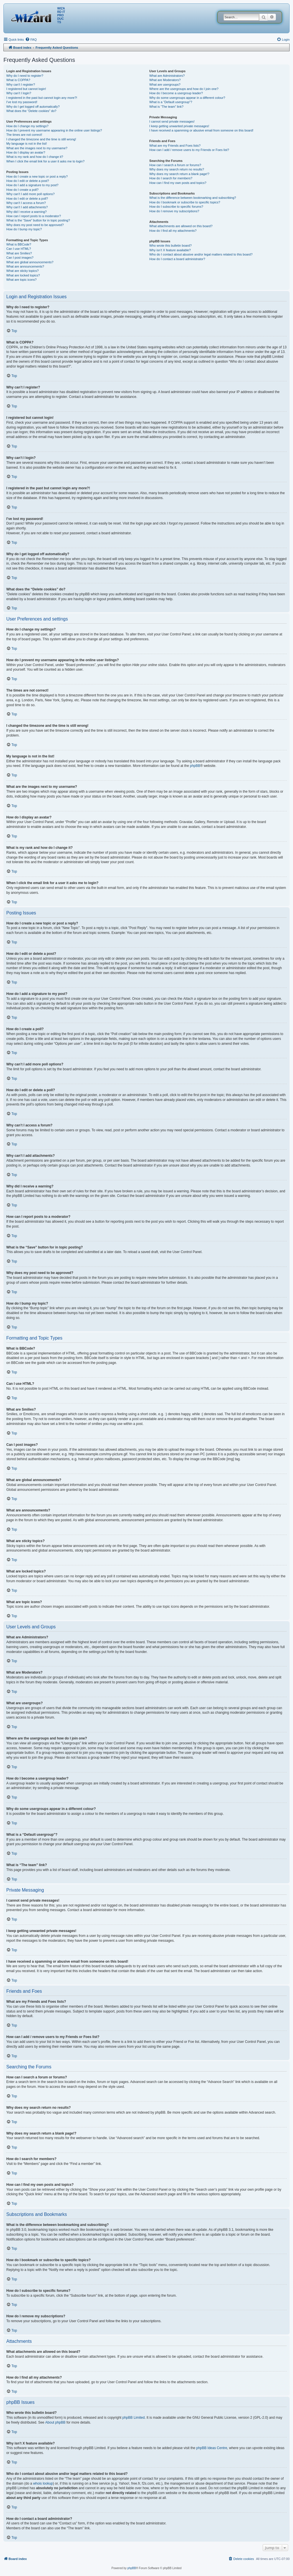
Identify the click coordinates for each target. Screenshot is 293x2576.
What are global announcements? (30, 262)
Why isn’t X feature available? (170, 250)
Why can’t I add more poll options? (30, 194)
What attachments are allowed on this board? (181, 226)
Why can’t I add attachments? (27, 207)
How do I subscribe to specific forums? (176, 206)
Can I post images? (19, 257)
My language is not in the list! (26, 143)
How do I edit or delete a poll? (27, 198)
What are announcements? (25, 266)
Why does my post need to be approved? (35, 225)
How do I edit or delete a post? (27, 180)
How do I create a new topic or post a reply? (37, 176)
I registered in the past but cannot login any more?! (41, 97)
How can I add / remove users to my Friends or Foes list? (189, 150)
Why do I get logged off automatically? (33, 106)
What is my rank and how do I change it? (34, 156)
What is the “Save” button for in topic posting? (38, 220)
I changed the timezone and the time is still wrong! (41, 139)
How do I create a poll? (22, 189)
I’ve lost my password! (21, 102)
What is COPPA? (18, 80)
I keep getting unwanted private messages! (179, 126)
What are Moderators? (165, 80)
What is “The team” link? (166, 106)
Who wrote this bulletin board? (170, 245)
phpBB (195, 766)
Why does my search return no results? (176, 169)
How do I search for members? (170, 178)
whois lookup (43, 2483)
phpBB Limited (133, 2418)
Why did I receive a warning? (26, 211)
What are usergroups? (165, 84)
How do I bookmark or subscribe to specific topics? (184, 202)
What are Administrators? (167, 75)
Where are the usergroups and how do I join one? (184, 89)
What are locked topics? (23, 275)
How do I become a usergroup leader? (176, 93)
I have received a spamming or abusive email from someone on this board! (201, 130)
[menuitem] (31, 39)
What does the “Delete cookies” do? (31, 111)
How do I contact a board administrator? (177, 259)
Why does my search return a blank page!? (179, 174)
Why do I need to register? (24, 75)
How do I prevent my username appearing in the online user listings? (54, 130)
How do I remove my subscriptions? (174, 211)
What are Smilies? (19, 253)
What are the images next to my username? (36, 148)
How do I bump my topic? (24, 229)
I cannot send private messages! (172, 121)
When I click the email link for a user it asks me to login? (45, 161)
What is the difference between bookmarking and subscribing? (192, 197)
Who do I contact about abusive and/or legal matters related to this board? (201, 254)
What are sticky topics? (22, 270)
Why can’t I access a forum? (26, 203)
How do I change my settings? (27, 126)
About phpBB (55, 2422)
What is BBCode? (18, 244)
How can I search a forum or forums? (175, 165)
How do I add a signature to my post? (32, 185)
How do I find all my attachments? (173, 230)
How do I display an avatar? (25, 152)
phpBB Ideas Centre (211, 2448)
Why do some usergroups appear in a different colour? (187, 97)
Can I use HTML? (18, 248)
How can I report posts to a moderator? (33, 216)
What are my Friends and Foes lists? (175, 145)
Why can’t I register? (20, 84)
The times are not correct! (24, 134)
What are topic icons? (21, 279)
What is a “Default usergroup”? (170, 102)
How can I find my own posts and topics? (177, 182)
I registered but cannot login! (26, 89)
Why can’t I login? (18, 93)
